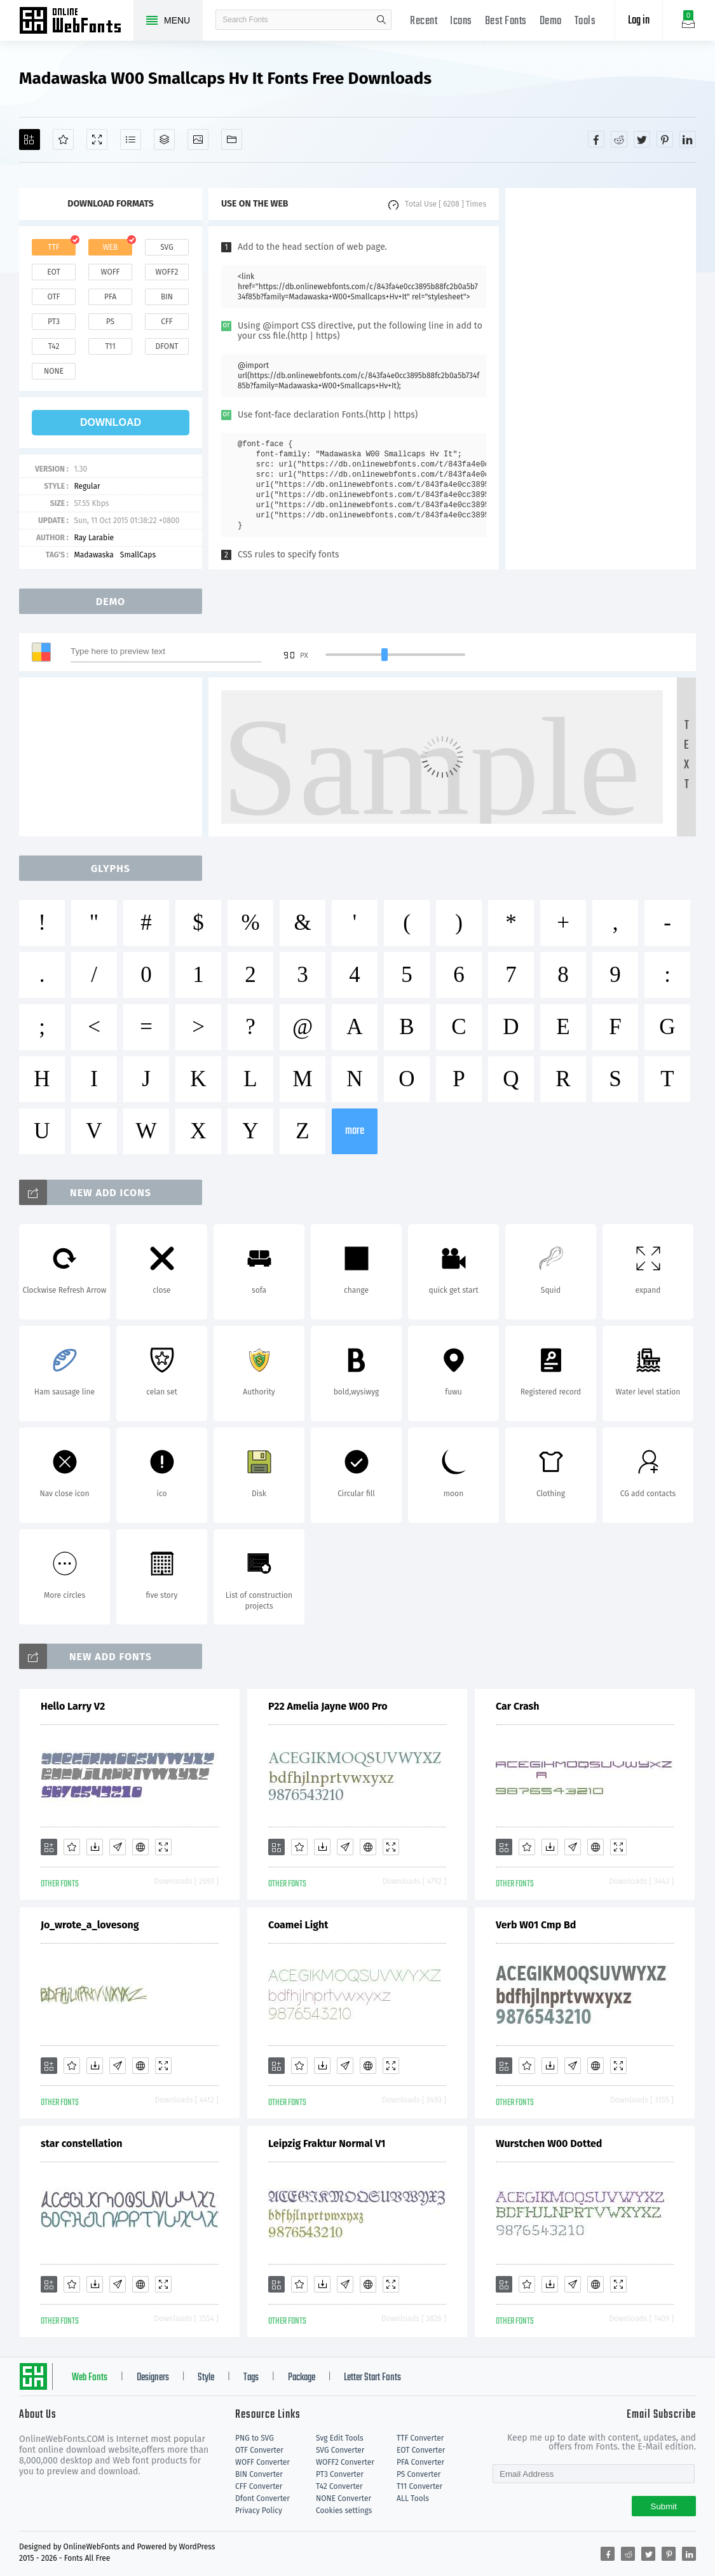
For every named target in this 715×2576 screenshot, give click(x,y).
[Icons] (197, 139)
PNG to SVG (254, 2438)
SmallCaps (138, 554)
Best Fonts (506, 21)
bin (167, 296)
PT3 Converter (340, 2474)
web (110, 247)
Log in (639, 20)
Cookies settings (344, 2510)
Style (206, 2377)
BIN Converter (259, 2474)
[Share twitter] (642, 139)
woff (109, 272)
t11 (110, 346)
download (110, 422)
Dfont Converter (262, 2498)
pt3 (54, 321)
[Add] (29, 139)
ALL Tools (413, 2498)
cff (167, 321)
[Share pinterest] (665, 139)
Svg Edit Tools (340, 2438)
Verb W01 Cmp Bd (536, 1925)
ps (110, 321)
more (354, 1131)
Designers (153, 2377)
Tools (585, 21)
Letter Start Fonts (372, 2377)
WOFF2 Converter (345, 2462)
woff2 (167, 272)
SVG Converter (340, 2450)
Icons (461, 21)
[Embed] (140, 1847)
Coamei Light (298, 1925)
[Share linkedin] (687, 139)
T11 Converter (419, 2486)
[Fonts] (231, 139)
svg (166, 247)
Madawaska (93, 554)
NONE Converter (343, 2498)
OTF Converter (259, 2450)
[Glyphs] (130, 139)
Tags (251, 2377)
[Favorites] (63, 139)
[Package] (164, 139)
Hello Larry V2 (73, 1706)
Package (301, 2377)
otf (54, 296)
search (381, 19)
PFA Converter (420, 2462)
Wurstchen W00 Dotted (549, 2143)
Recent (423, 21)
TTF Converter (420, 2438)
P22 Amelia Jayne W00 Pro (328, 1706)
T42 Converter (339, 2486)
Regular (87, 486)
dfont (166, 346)
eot (53, 272)
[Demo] (96, 139)
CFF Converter (258, 2486)
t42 (54, 346)
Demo (551, 21)
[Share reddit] (619, 139)
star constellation (82, 2143)
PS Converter (418, 2474)
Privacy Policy (258, 2510)
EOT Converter (421, 2450)
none (54, 371)
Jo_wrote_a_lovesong (90, 1925)
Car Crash (517, 1706)
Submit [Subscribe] (664, 2506)
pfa (110, 296)
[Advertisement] (600, 378)
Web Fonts (89, 2377)
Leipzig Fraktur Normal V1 (327, 2143)
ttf (53, 247)
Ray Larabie (94, 537)
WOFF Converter (262, 2462)
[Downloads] (94, 1847)
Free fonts (76, 21)
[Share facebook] (596, 139)
